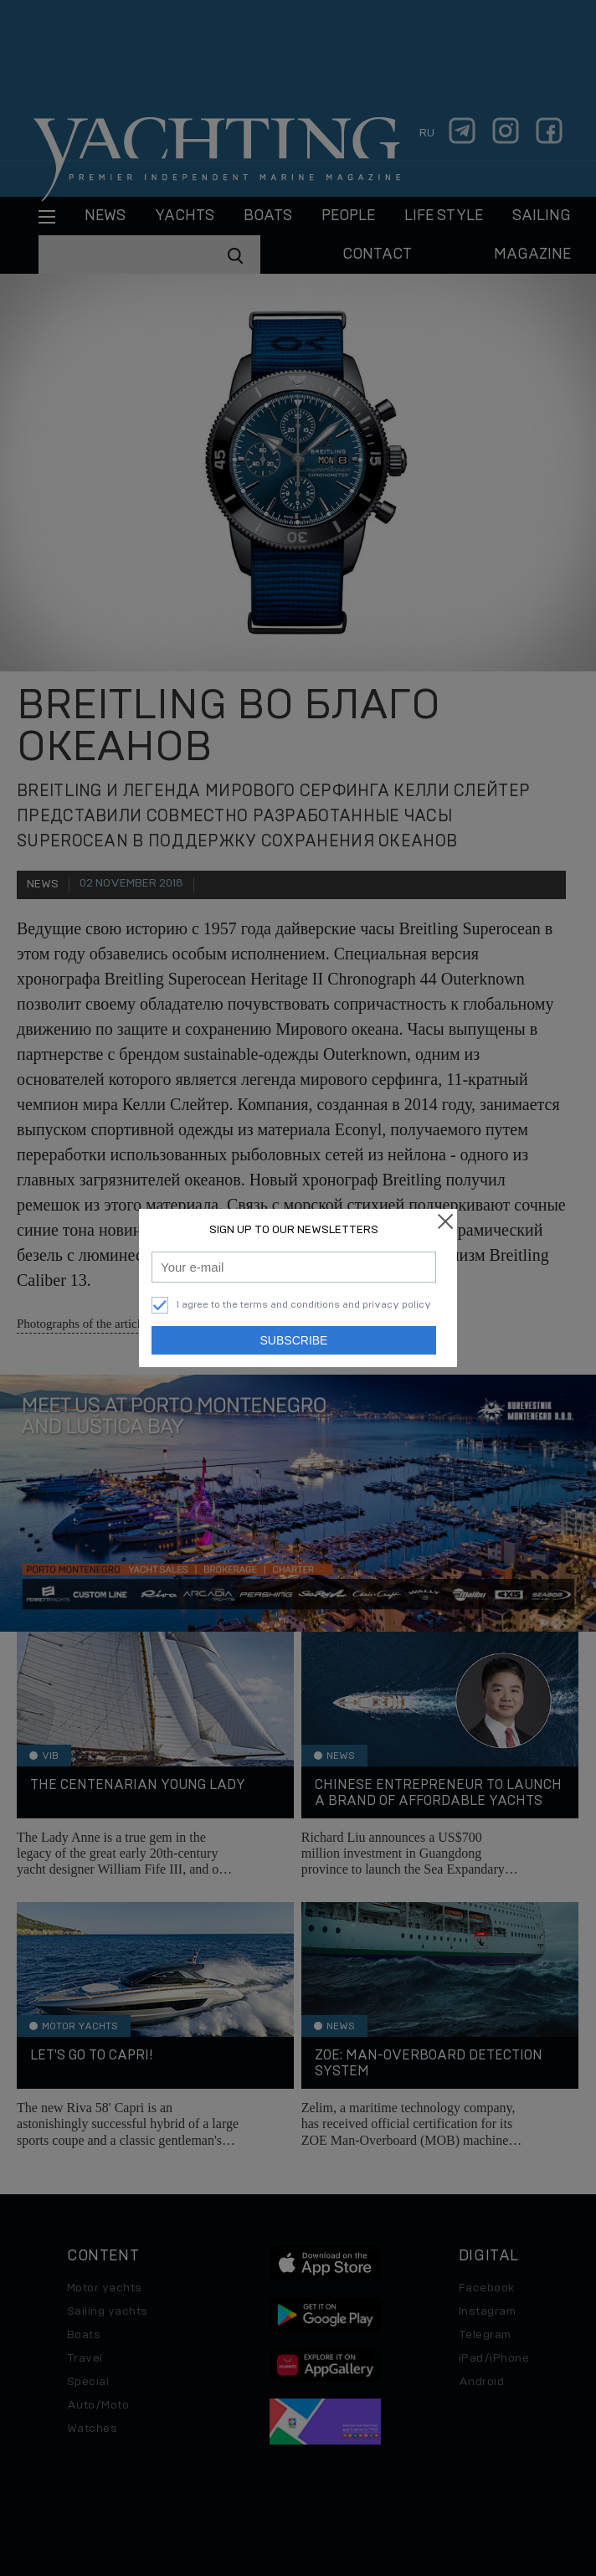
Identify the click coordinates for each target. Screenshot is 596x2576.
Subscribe (294, 1340)
